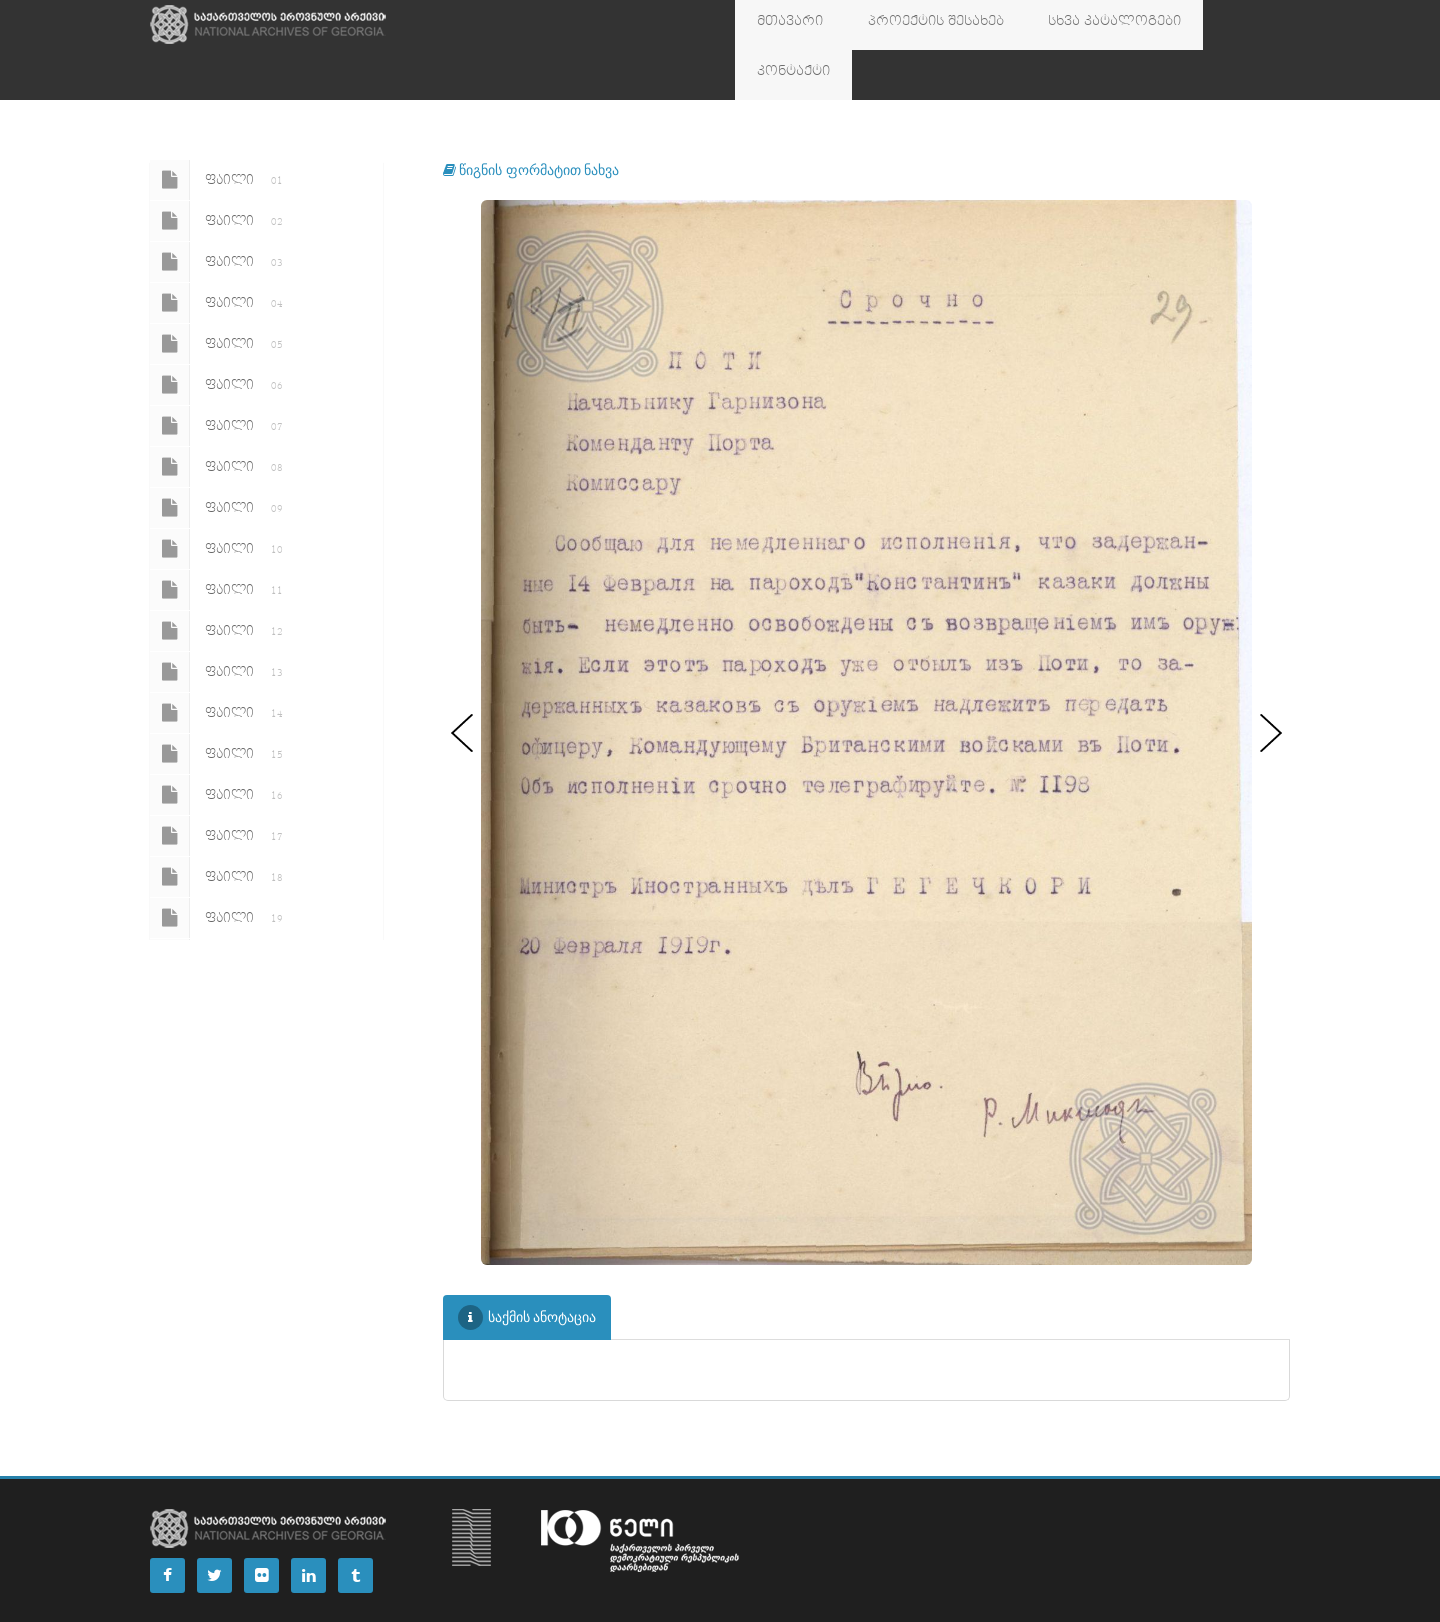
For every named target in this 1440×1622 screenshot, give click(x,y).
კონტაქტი (1191, 25)
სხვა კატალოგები (1065, 25)
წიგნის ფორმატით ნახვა (531, 119)
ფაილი (220, 130)
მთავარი (781, 25)
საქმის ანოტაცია (527, 1267)
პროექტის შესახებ (907, 25)
